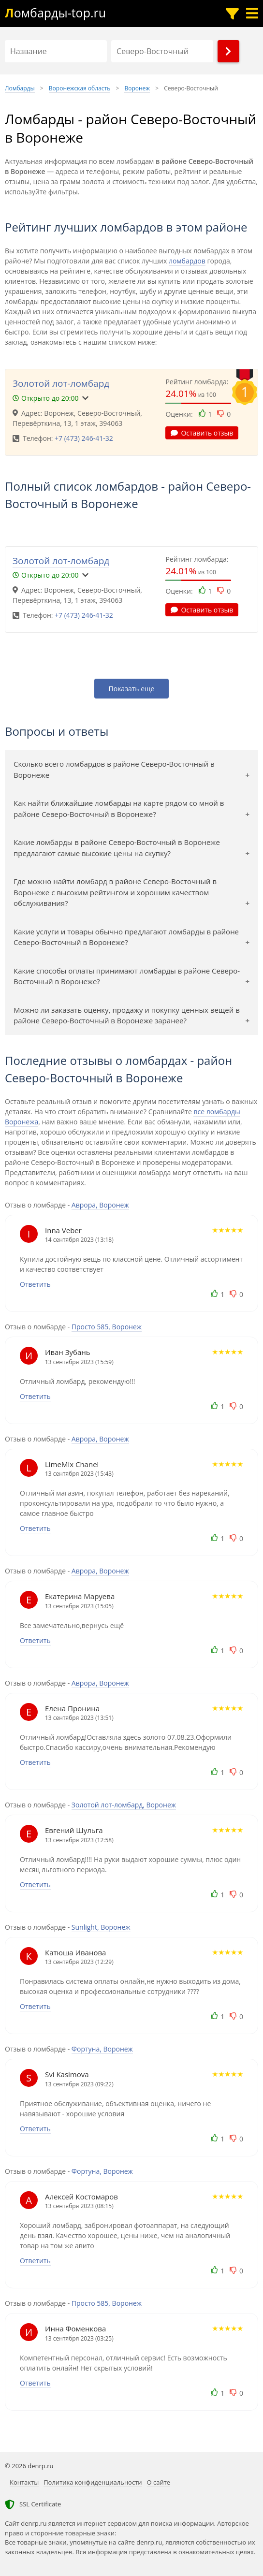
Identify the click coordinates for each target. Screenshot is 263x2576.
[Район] (162, 51)
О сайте (159, 2482)
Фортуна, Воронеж (102, 2048)
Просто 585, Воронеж (107, 1326)
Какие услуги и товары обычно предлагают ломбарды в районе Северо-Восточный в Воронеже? (126, 937)
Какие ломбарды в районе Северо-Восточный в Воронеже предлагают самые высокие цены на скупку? (117, 847)
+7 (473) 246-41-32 (84, 438)
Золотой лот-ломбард (61, 383)
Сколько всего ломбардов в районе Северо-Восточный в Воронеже (114, 769)
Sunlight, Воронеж (101, 1927)
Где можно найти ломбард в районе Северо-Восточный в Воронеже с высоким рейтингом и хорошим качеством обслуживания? (115, 892)
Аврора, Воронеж (100, 1204)
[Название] (56, 51)
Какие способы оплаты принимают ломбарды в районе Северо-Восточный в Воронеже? (127, 976)
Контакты (24, 2482)
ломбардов (187, 260)
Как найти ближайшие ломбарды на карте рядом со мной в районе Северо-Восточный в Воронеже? (119, 808)
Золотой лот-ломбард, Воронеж (124, 1804)
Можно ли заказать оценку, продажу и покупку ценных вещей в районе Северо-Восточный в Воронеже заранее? (127, 1015)
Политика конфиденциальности (93, 2482)
